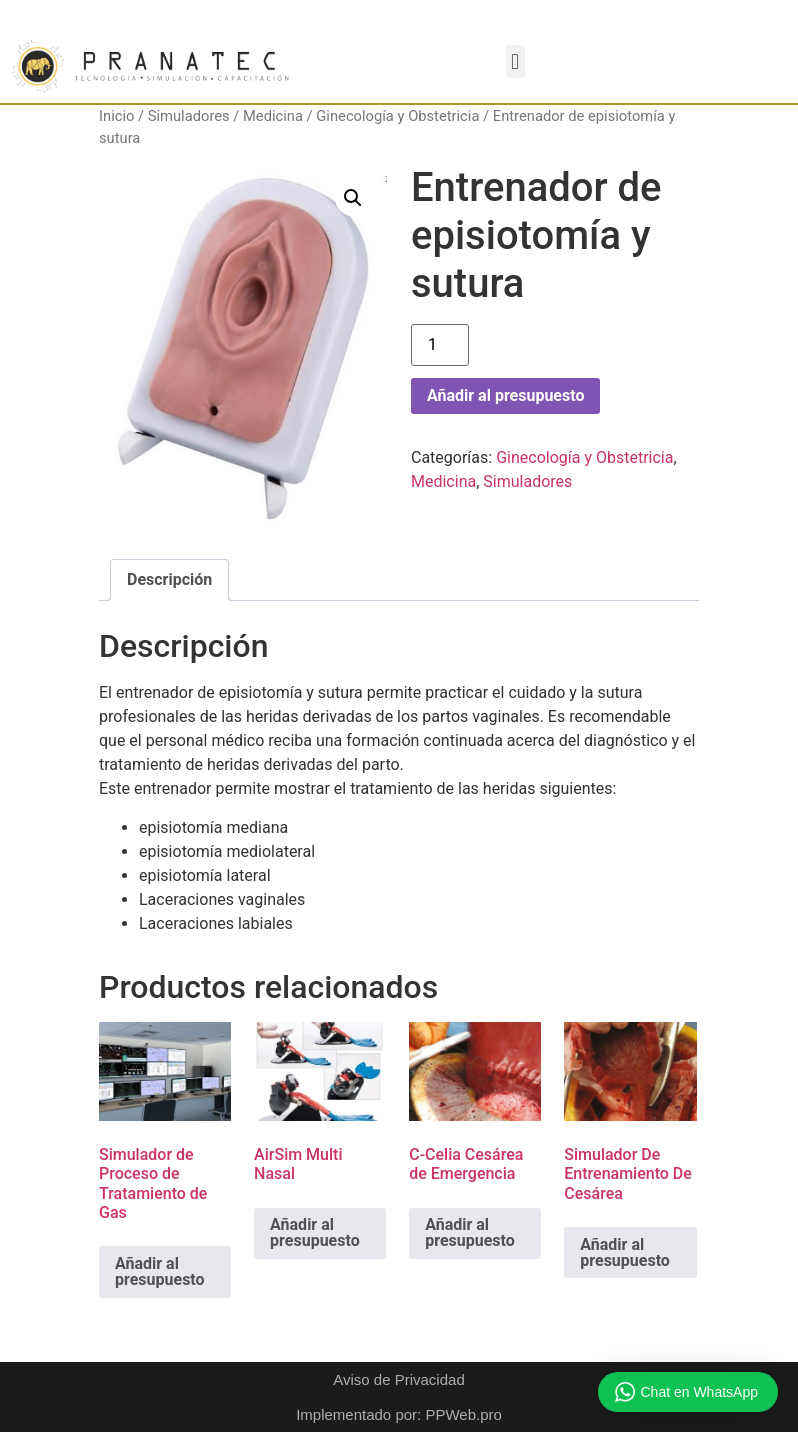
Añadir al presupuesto (505, 395)
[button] (515, 61)
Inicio (116, 116)
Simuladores (189, 116)
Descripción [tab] (169, 579)
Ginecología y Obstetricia (397, 116)
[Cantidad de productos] (440, 345)
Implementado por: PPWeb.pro (399, 1414)
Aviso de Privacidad (398, 1379)
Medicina (273, 116)
